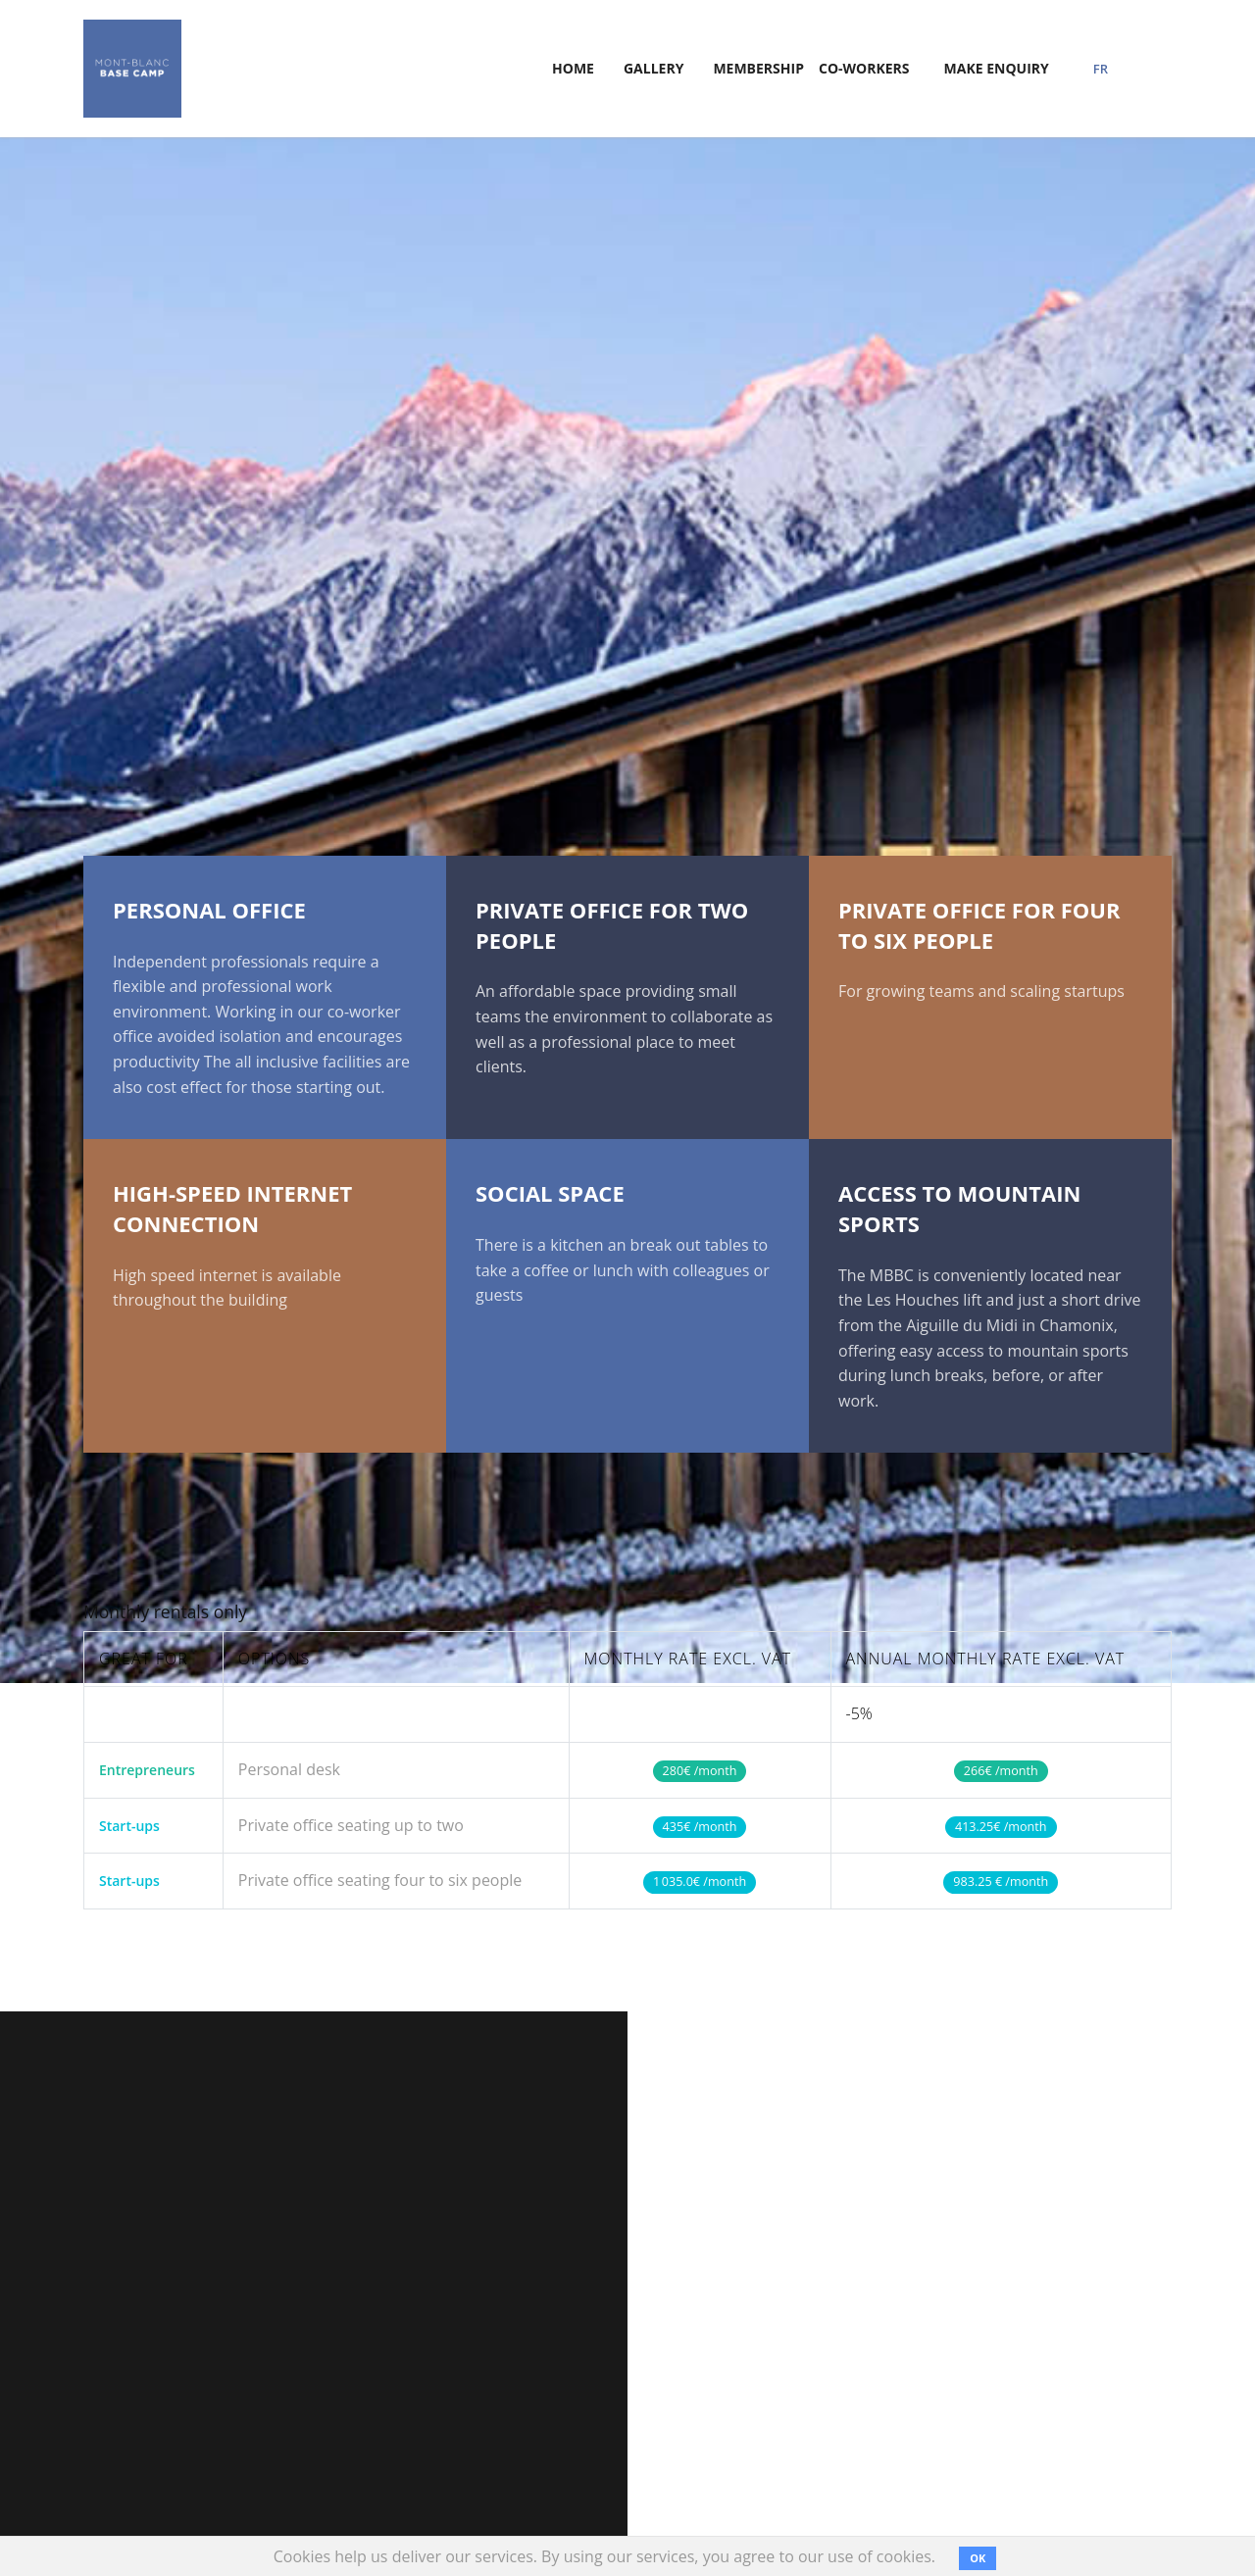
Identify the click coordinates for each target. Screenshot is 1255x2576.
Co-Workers (864, 68)
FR (1100, 68)
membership (758, 68)
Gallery (653, 68)
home (573, 68)
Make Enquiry (996, 68)
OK (977, 2558)
